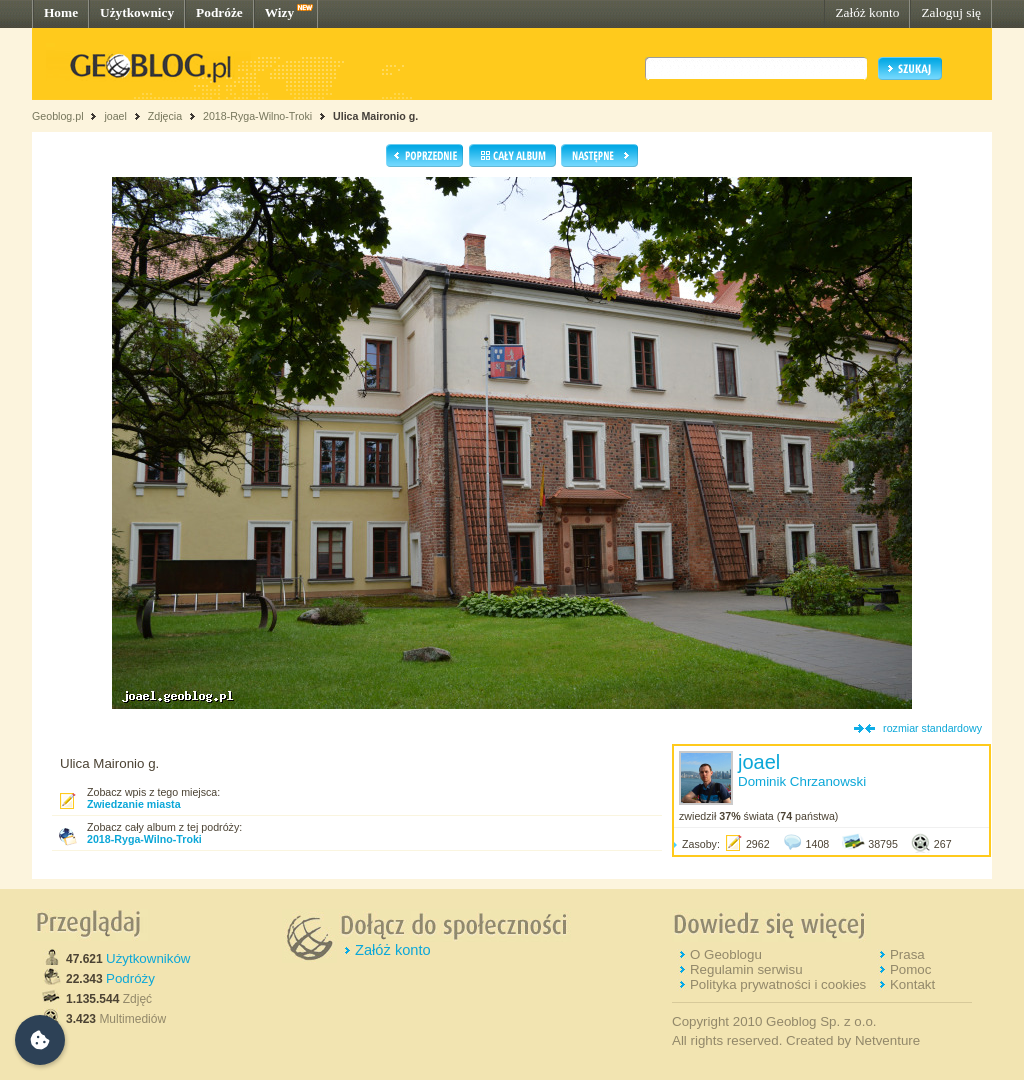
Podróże (219, 12)
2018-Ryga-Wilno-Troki (257, 116)
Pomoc (910, 969)
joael (115, 116)
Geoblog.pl (58, 116)
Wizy (279, 12)
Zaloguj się (951, 12)
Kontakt (912, 984)
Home (61, 12)
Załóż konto (867, 12)
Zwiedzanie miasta (134, 804)
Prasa (907, 954)
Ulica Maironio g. (375, 116)
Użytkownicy (137, 12)
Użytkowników (148, 958)
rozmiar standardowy (932, 728)
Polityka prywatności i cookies (778, 984)
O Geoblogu (726, 954)
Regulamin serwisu (746, 969)
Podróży (130, 978)
